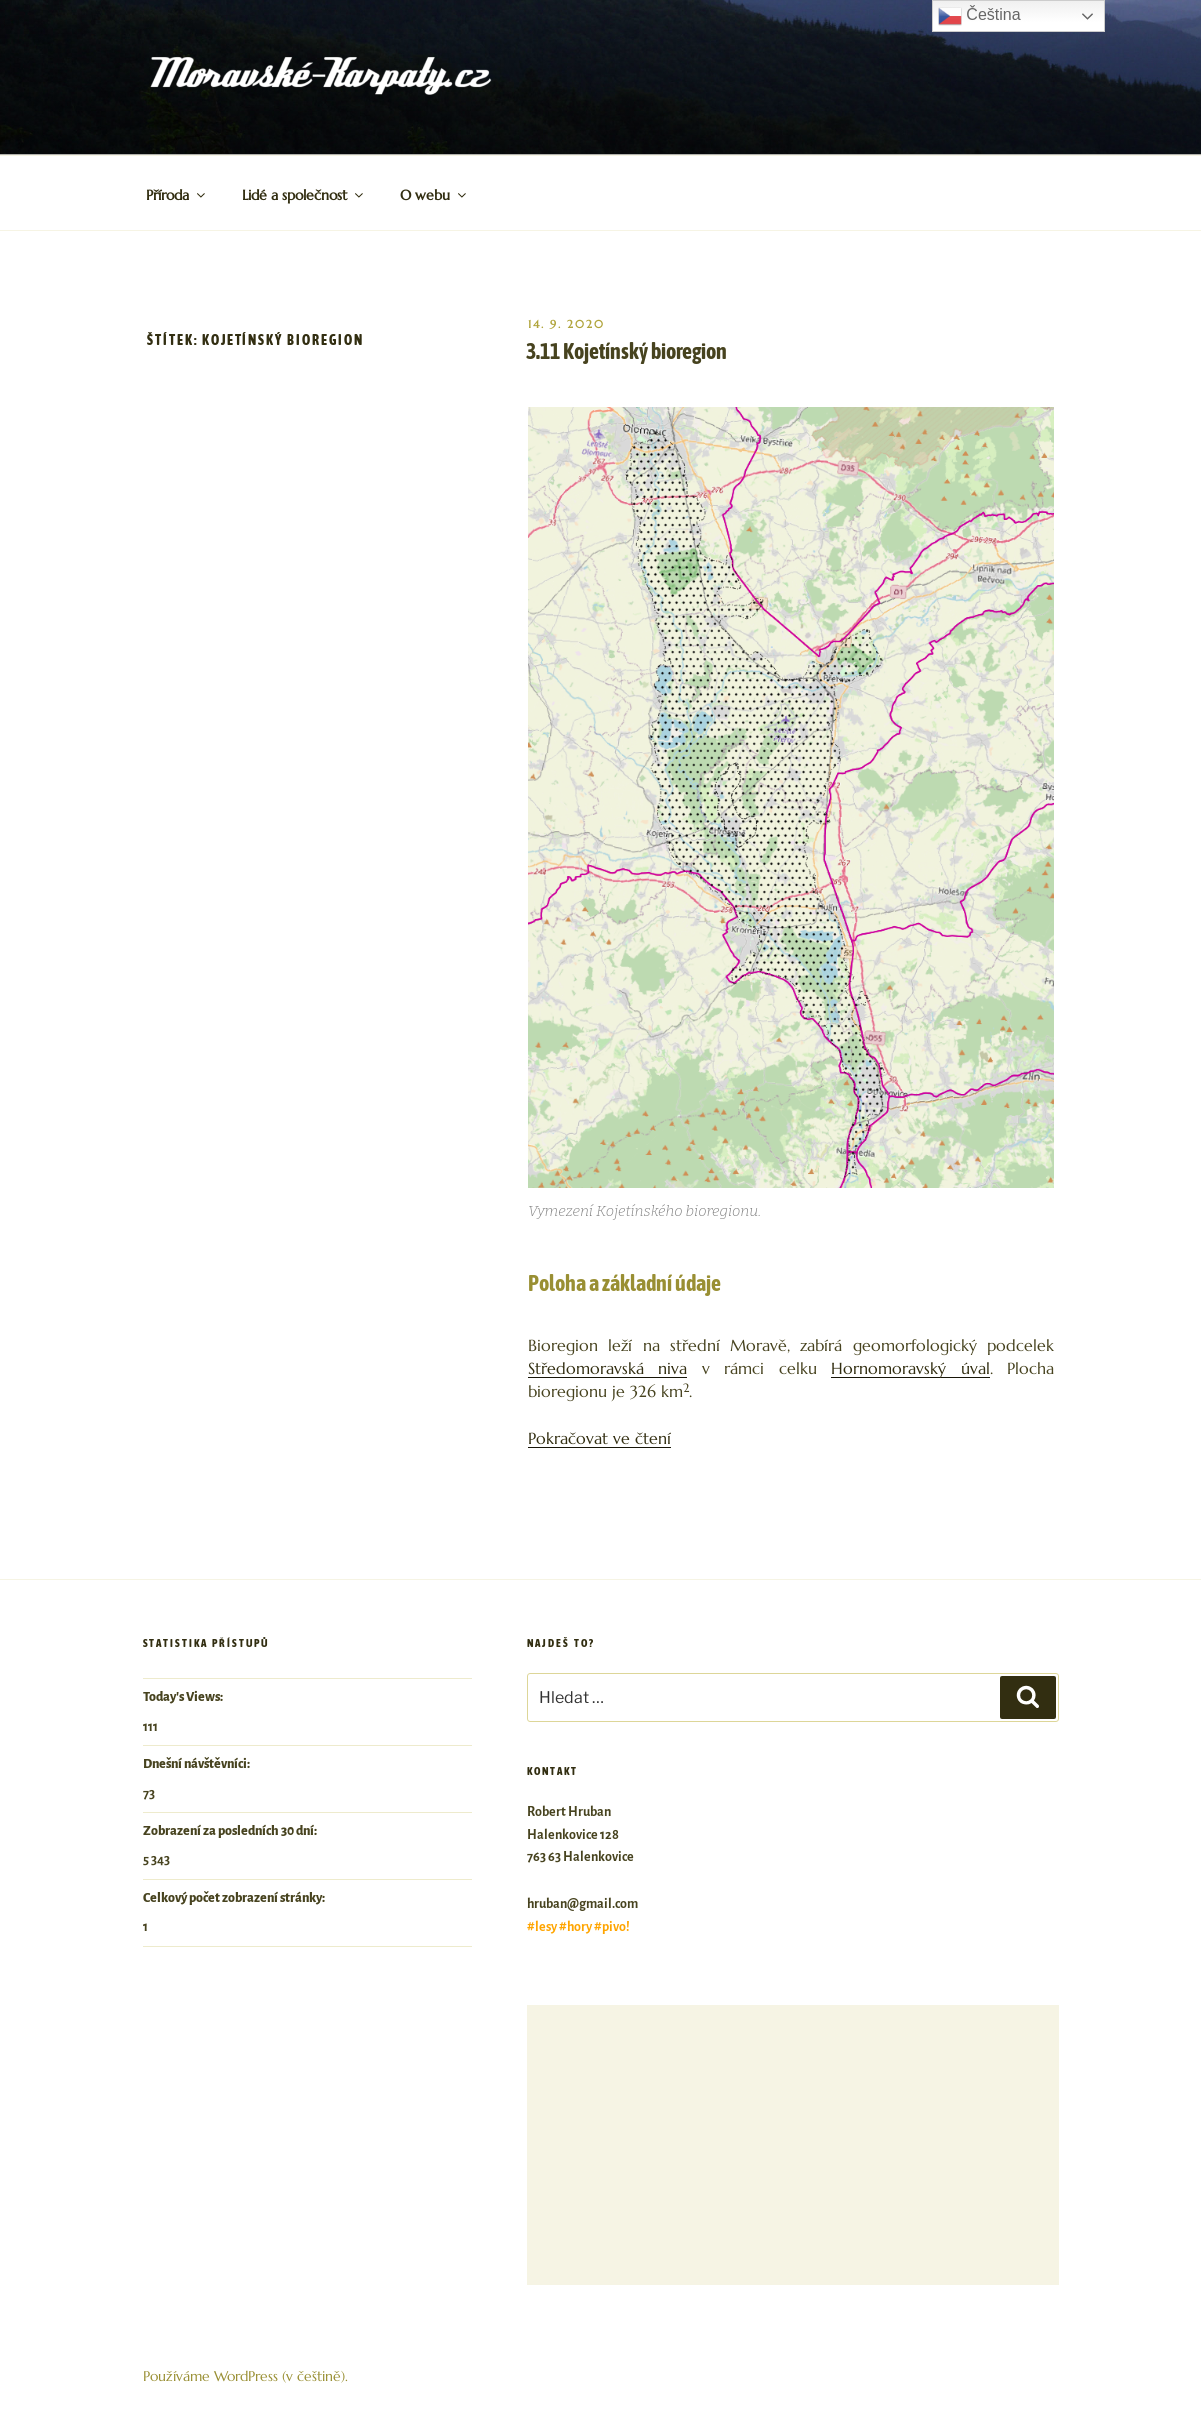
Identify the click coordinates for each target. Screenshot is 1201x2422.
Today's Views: (184, 1697)
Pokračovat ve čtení (599, 1438)
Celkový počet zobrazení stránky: (235, 1898)
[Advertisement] (792, 2145)
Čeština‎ (979, 16)
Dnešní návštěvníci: (197, 1764)
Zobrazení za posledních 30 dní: (231, 1831)
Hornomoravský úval (910, 1368)
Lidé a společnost (304, 195)
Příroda (177, 195)
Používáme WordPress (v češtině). (245, 2376)
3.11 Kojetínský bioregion (626, 351)
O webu (434, 195)
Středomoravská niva (607, 1368)
